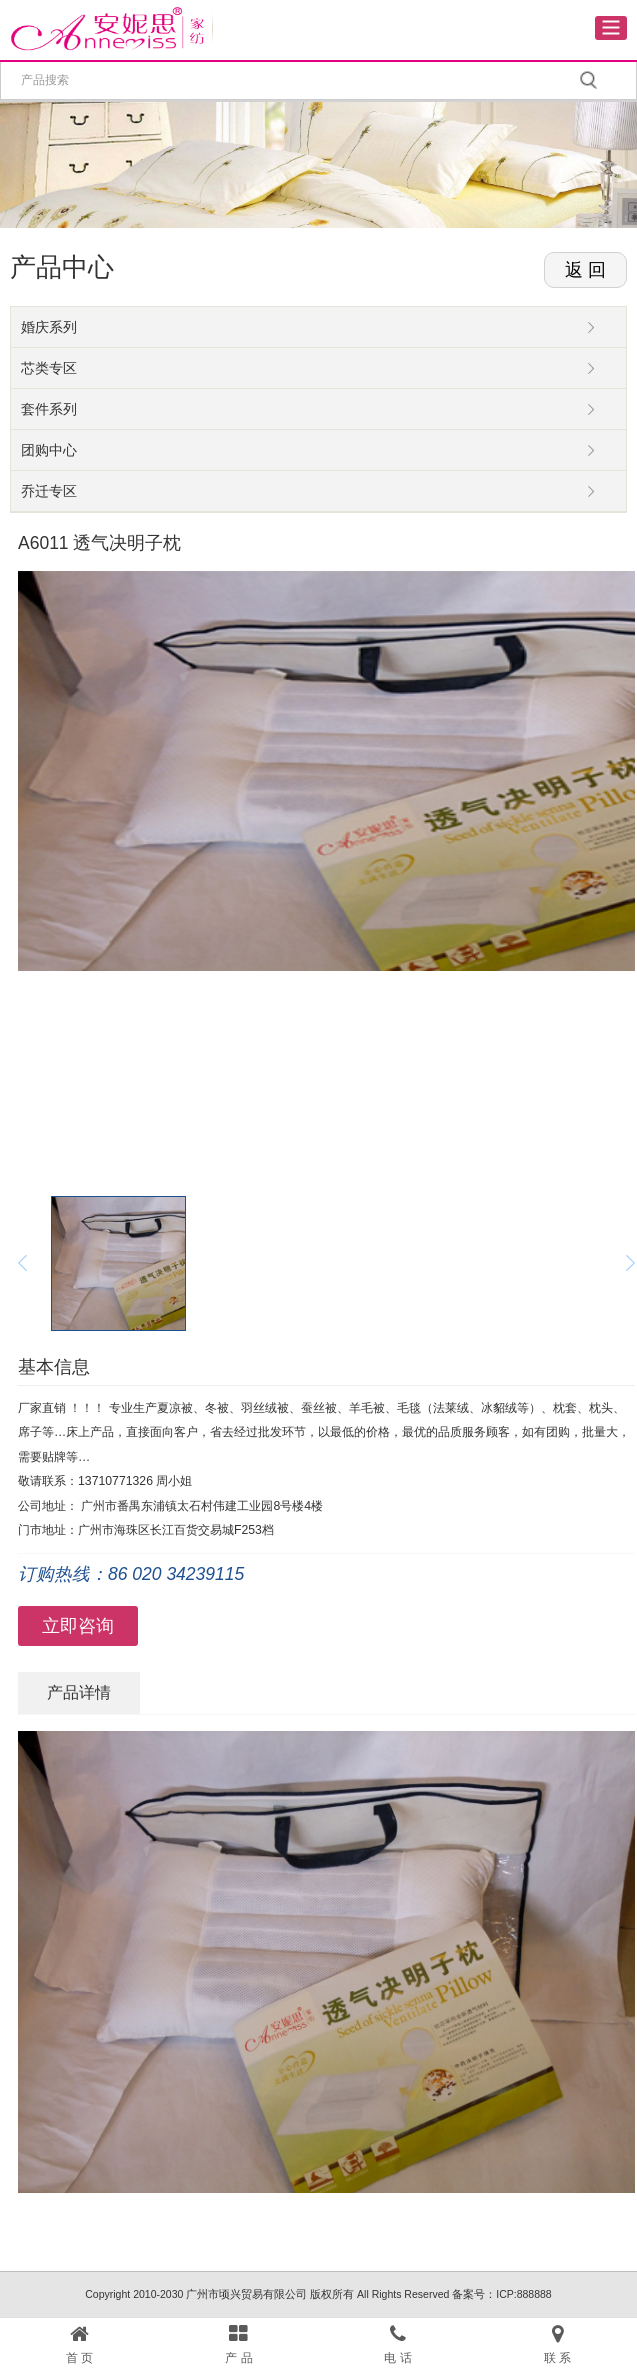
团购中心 (49, 450)
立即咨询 (78, 1626)
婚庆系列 (49, 327)
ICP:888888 (523, 2294)
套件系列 (49, 409)
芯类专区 (49, 368)
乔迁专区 (49, 491)
